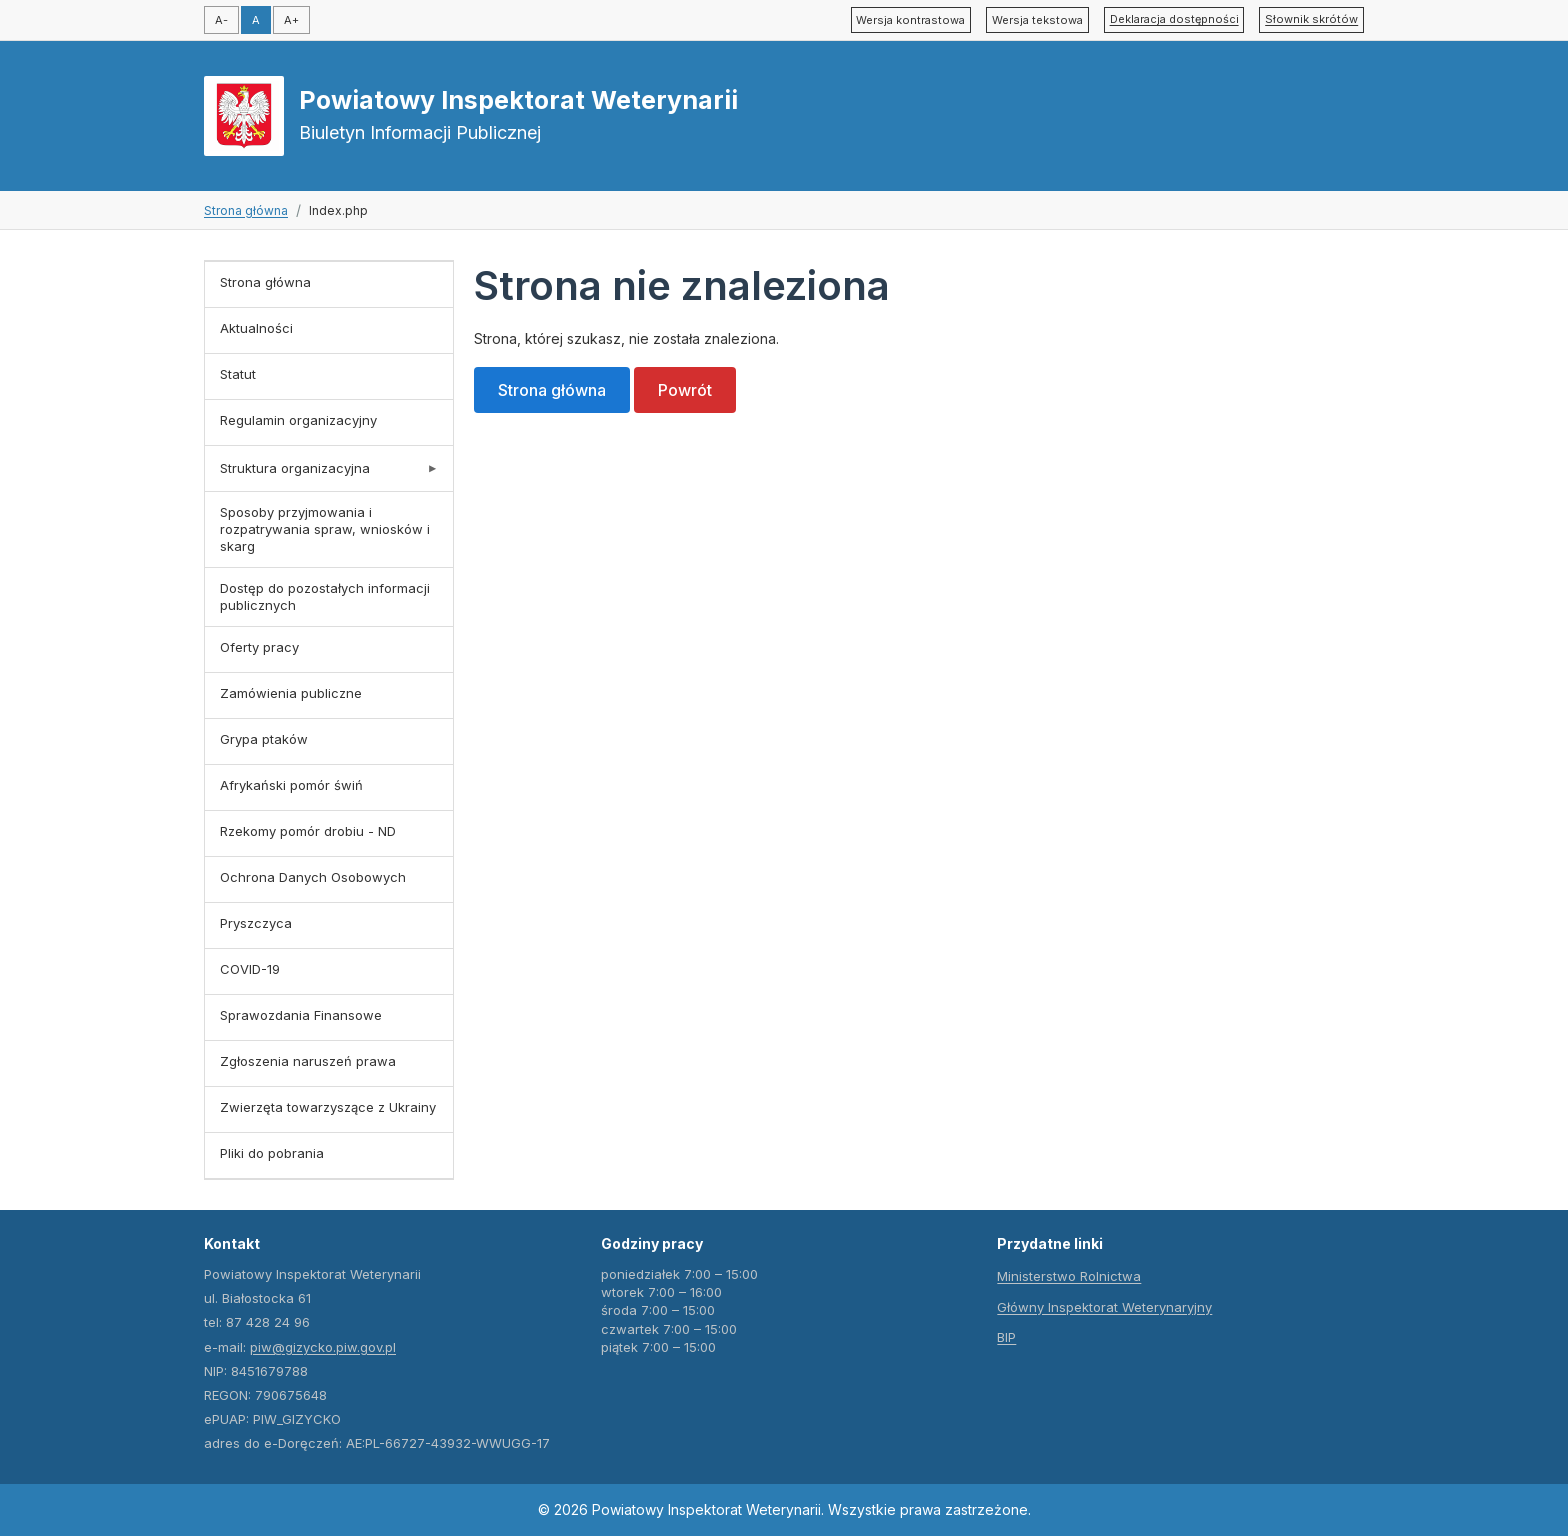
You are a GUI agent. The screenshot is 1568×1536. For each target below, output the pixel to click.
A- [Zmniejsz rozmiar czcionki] (221, 20)
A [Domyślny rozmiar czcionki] (256, 20)
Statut (238, 374)
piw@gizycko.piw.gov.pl (323, 1347)
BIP (1006, 1337)
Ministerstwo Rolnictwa (1069, 1276)
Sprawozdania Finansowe (301, 1015)
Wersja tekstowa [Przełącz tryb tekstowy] (1037, 20)
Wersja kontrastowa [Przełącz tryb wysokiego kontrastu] (910, 20)
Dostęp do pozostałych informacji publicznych (325, 596)
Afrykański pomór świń (291, 785)
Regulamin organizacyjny (298, 420)
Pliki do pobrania (272, 1153)
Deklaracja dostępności (1174, 19)
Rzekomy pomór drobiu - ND (308, 831)
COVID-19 (250, 969)
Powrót (685, 390)
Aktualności (256, 328)
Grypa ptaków (264, 739)
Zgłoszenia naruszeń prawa (308, 1061)
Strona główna (246, 210)
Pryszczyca (256, 923)
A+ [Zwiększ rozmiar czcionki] (291, 20)
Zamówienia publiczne (291, 693)
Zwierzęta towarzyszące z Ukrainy (328, 1107)
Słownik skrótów (1311, 19)
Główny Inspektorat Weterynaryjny (1104, 1307)
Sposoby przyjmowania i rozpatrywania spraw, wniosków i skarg (325, 529)
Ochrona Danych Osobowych (313, 877)
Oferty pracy (259, 647)
